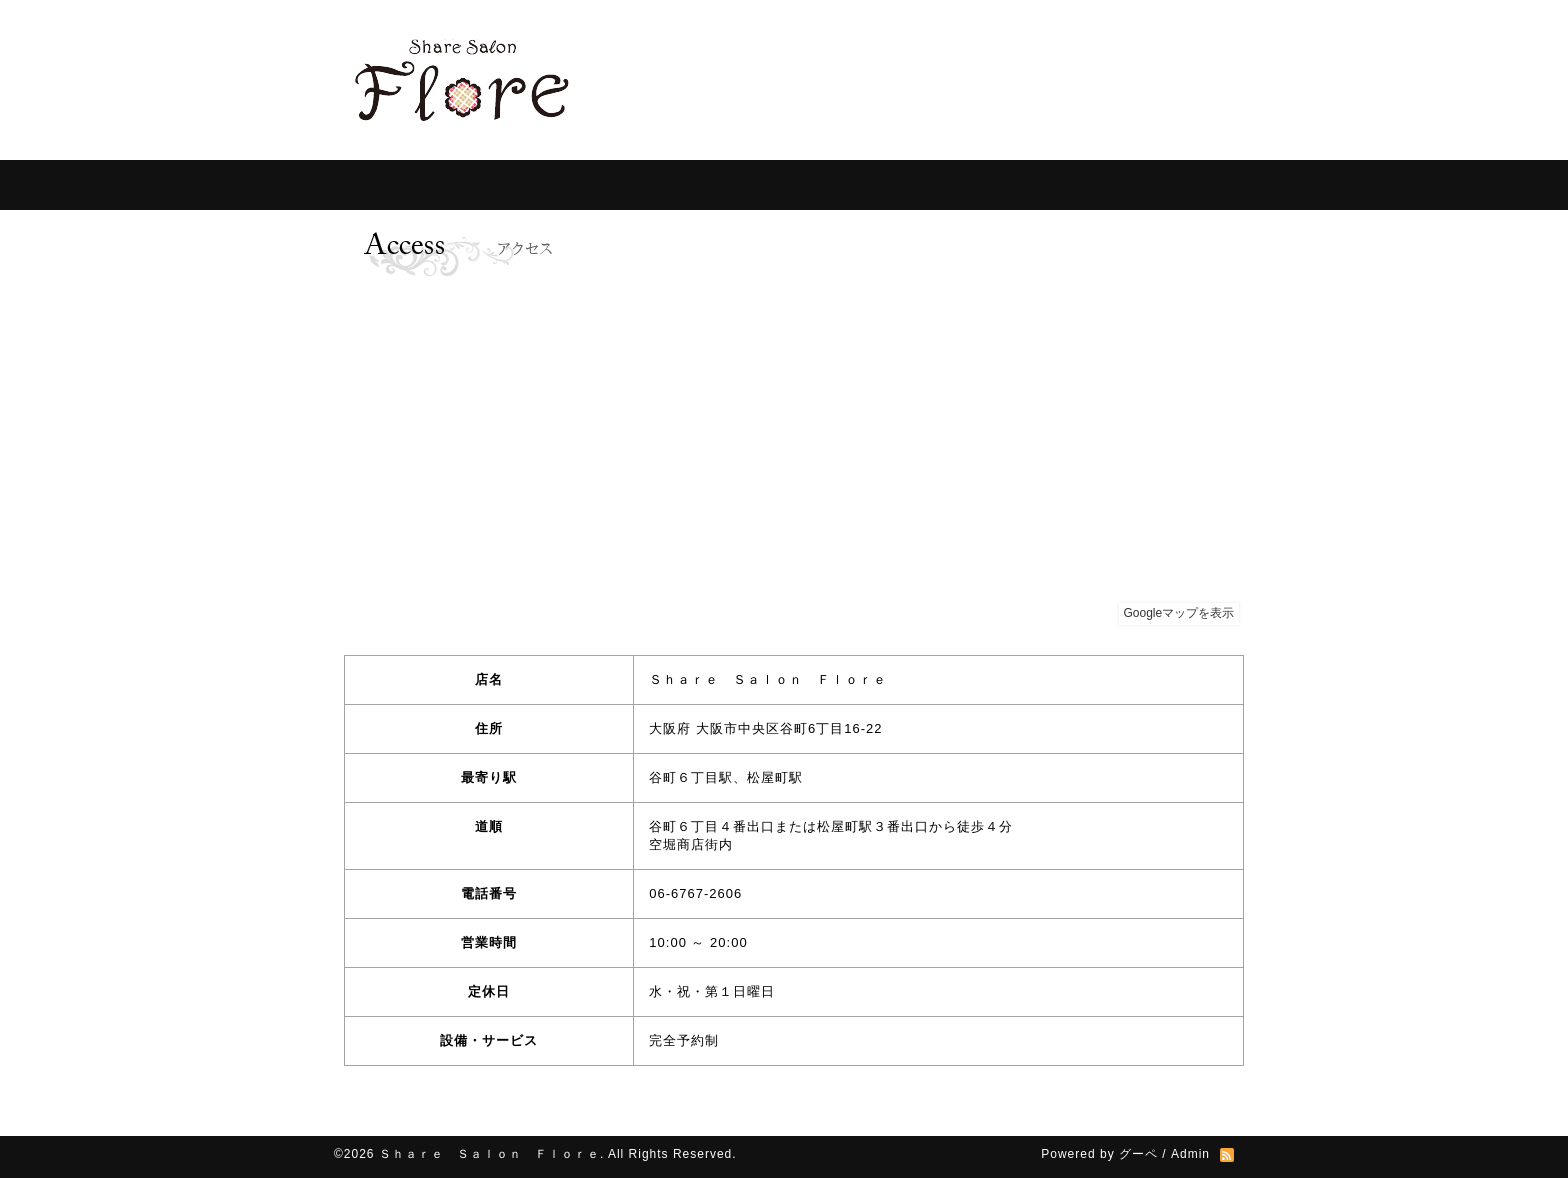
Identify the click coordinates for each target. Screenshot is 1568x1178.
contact (1184, 185)
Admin (1190, 1154)
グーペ (1138, 1154)
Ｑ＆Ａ (879, 185)
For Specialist (764, 185)
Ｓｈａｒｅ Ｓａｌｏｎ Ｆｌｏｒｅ (489, 1154)
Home (374, 185)
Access (1084, 185)
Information (484, 185)
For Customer (629, 185)
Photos (984, 185)
